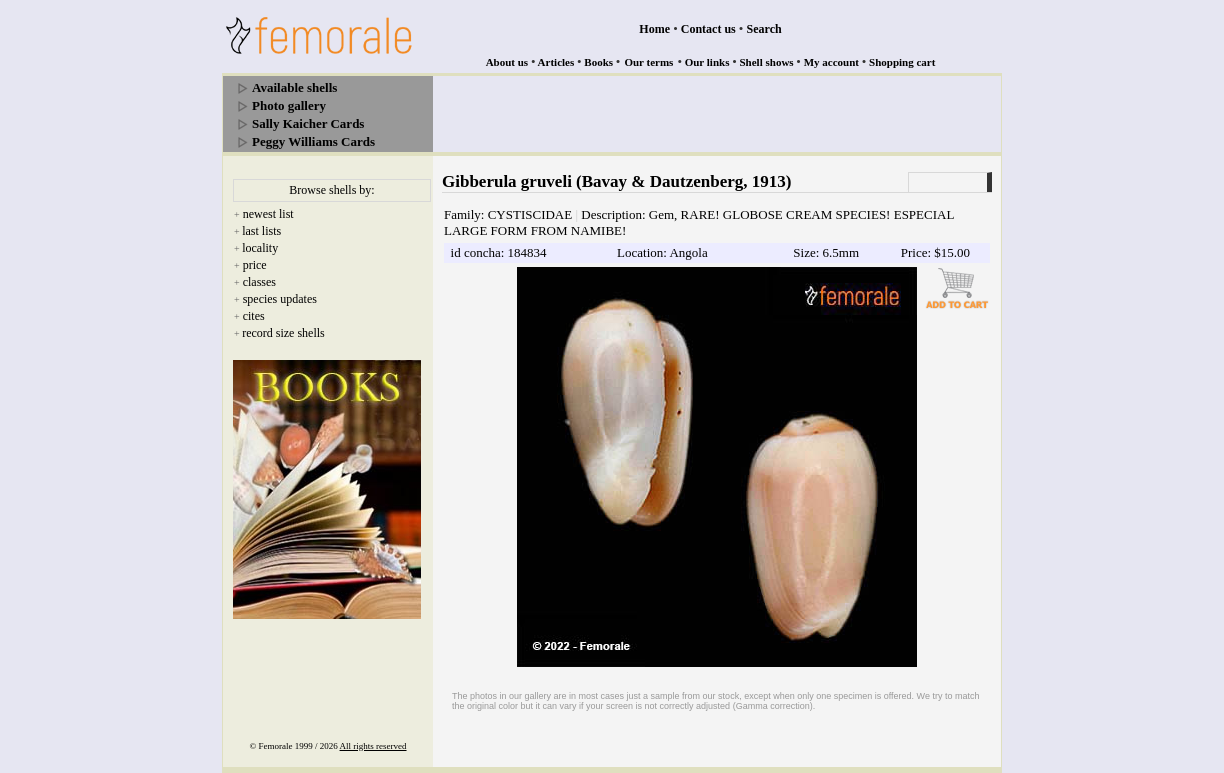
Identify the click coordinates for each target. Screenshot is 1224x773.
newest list (268, 214)
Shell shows (767, 62)
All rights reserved (373, 746)
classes (259, 282)
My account (831, 62)
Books (598, 62)
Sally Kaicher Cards (308, 123)
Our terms (648, 62)
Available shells (294, 87)
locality (260, 248)
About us (507, 62)
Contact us (708, 29)
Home (654, 29)
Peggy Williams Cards (313, 141)
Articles (556, 62)
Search (764, 29)
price (255, 265)
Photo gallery (289, 105)
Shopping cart (902, 62)
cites (254, 316)
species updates (280, 299)
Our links (707, 62)
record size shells (283, 333)
